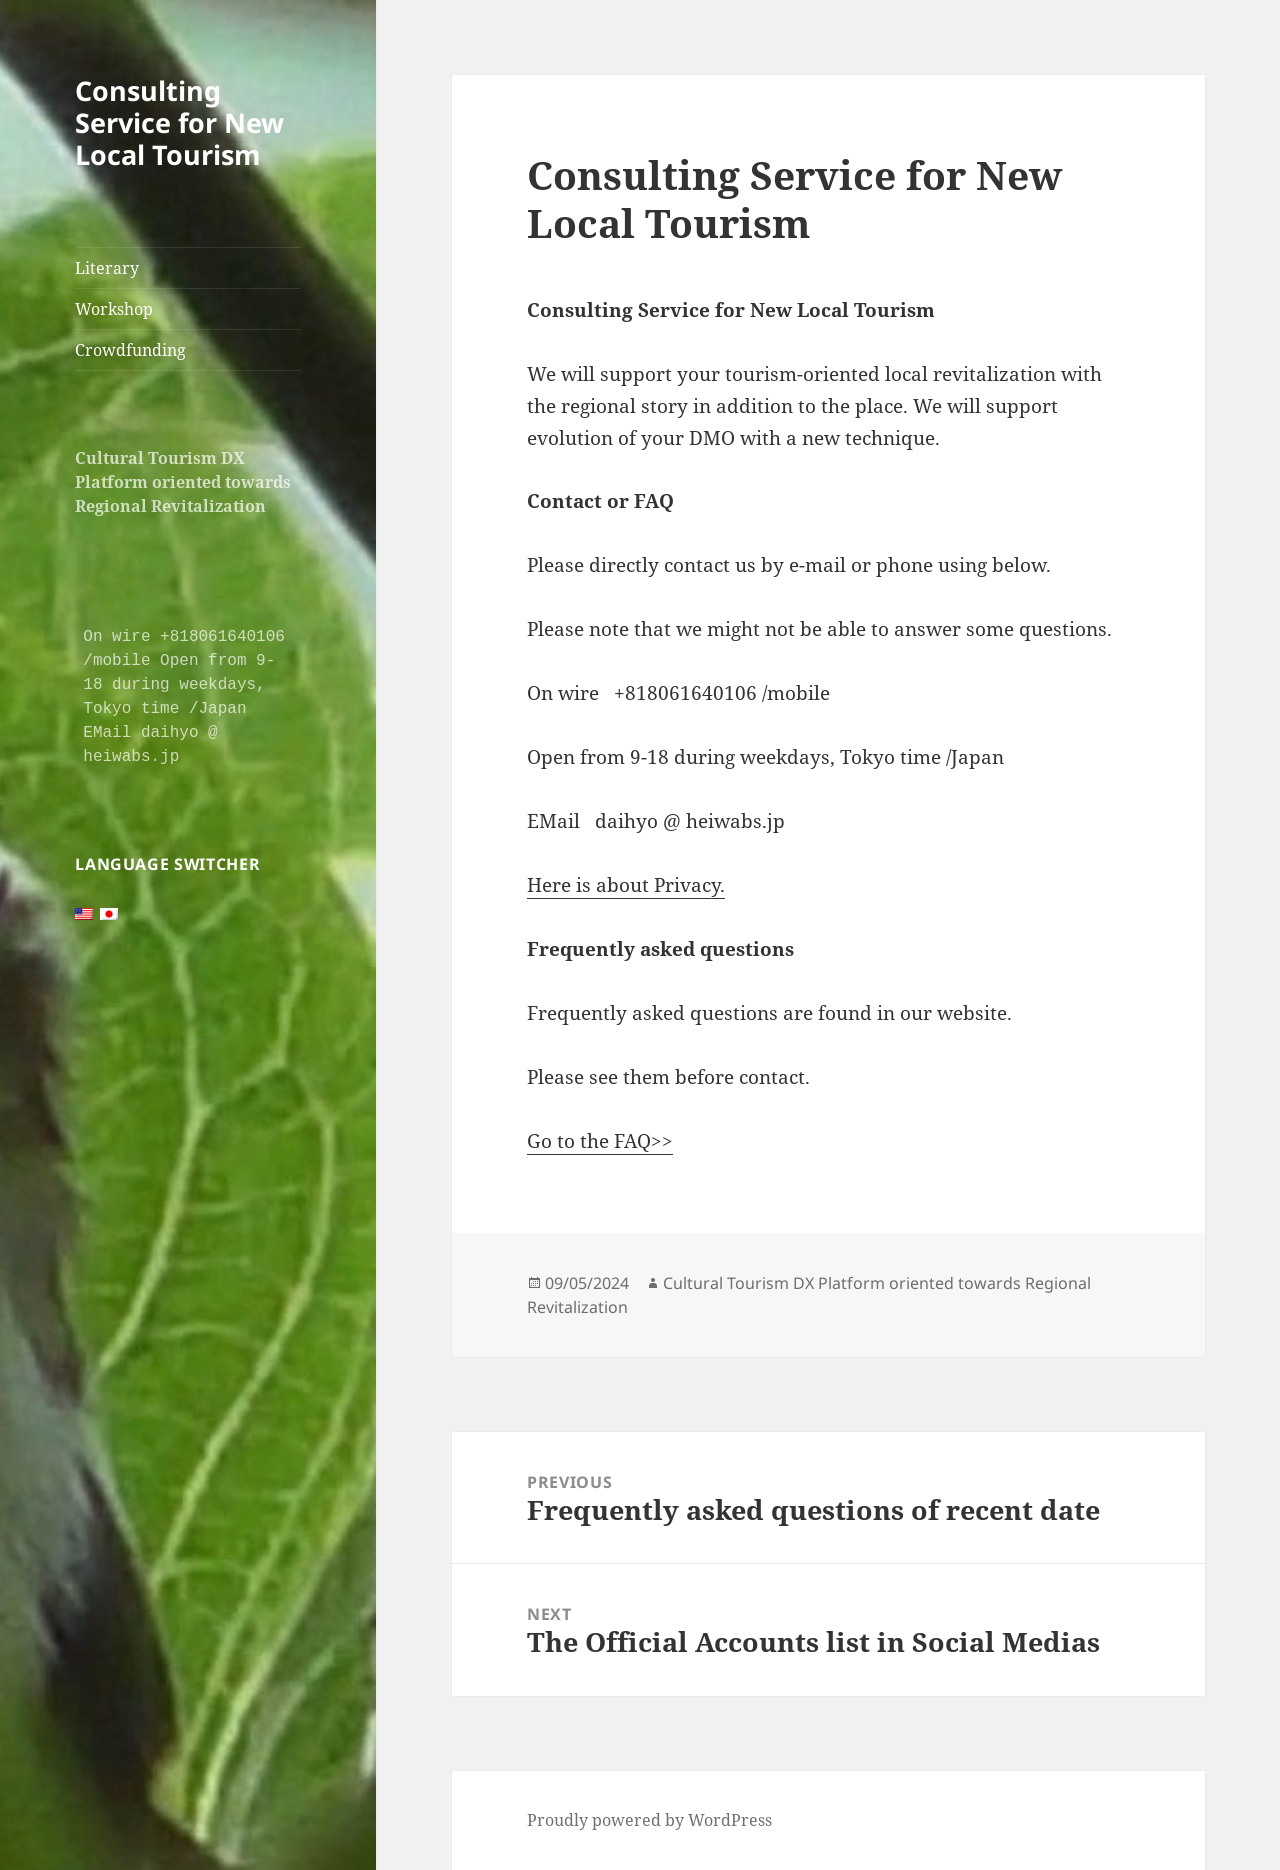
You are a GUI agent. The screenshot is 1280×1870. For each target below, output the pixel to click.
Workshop (114, 309)
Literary (107, 268)
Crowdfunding (130, 350)
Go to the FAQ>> (600, 1141)
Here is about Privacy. (626, 885)
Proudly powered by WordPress (649, 1820)
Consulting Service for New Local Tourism (179, 122)
